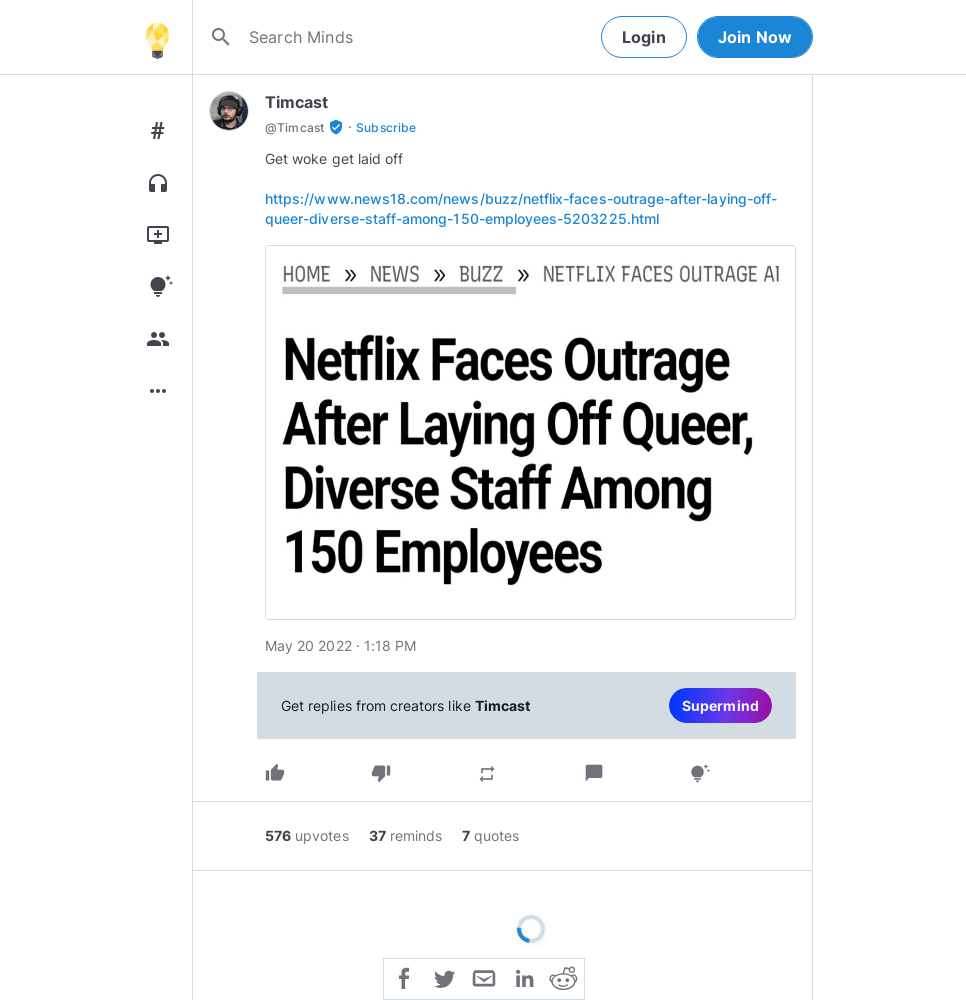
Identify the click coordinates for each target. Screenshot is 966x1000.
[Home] (157, 37)
